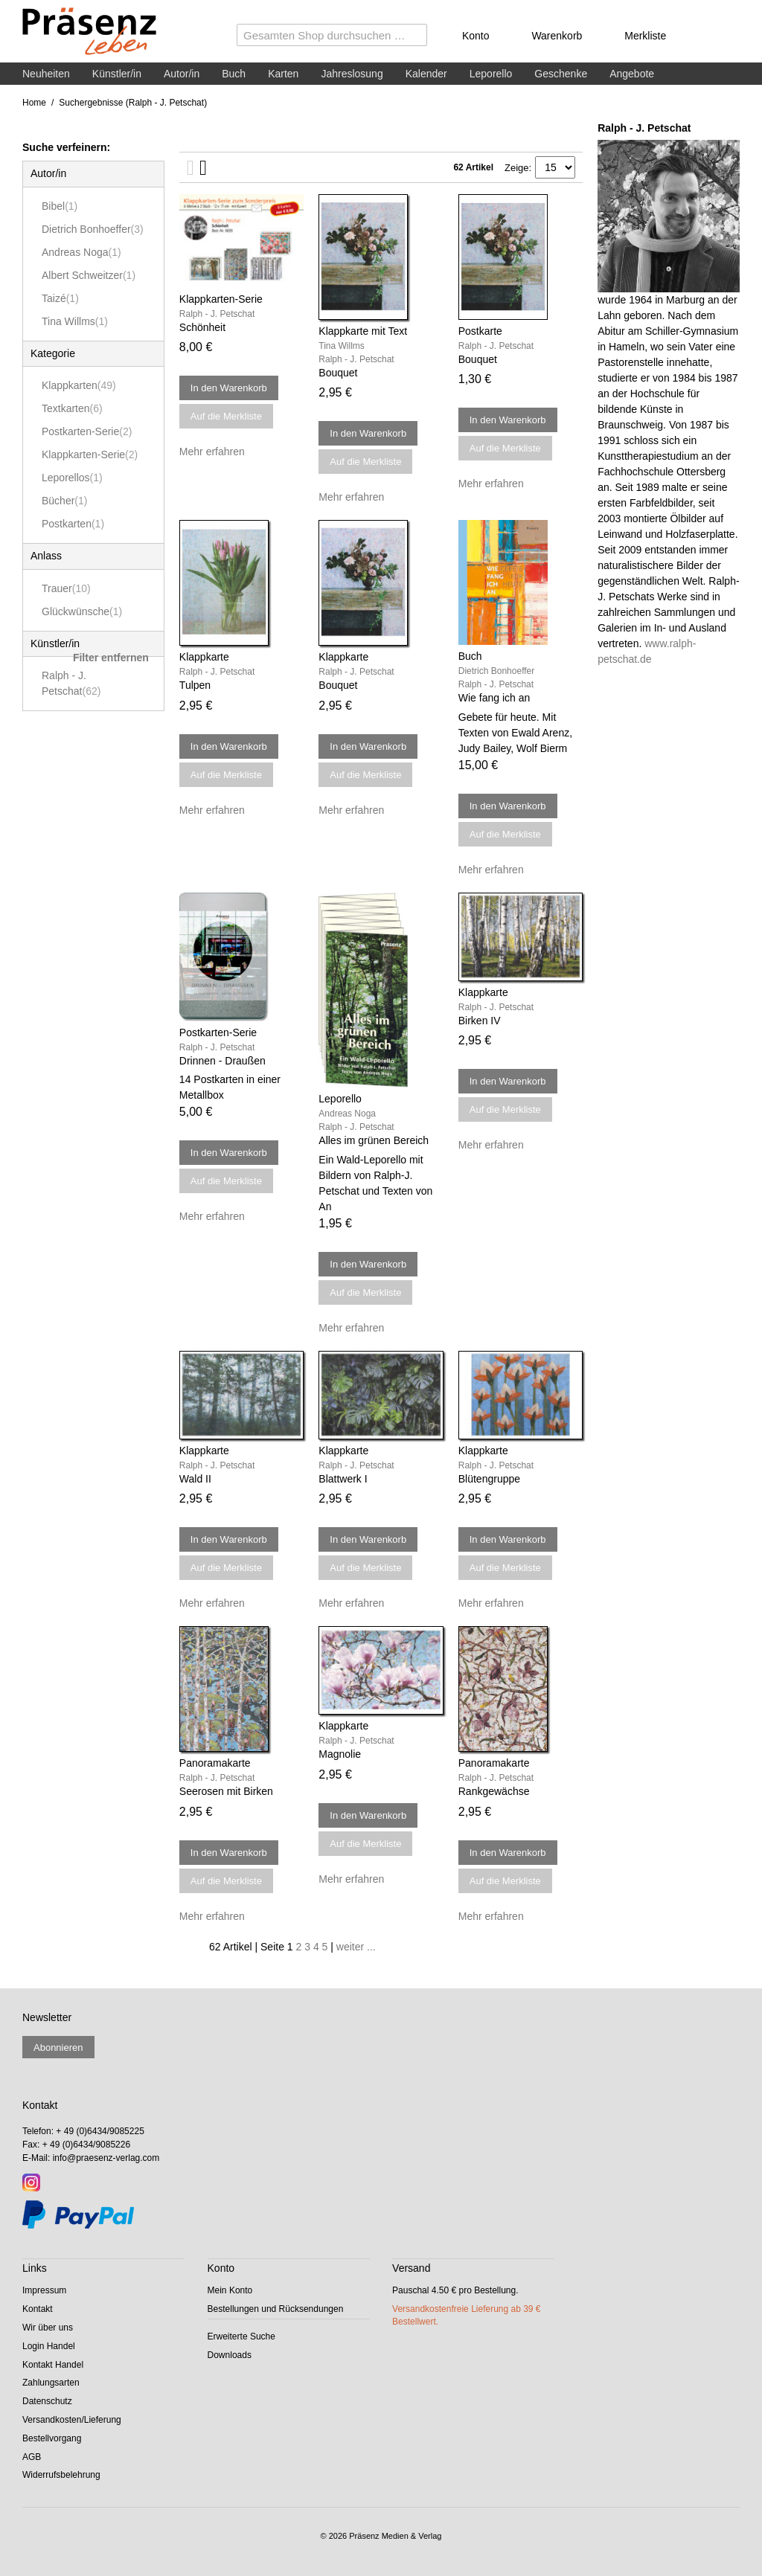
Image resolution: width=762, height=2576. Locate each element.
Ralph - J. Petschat (71, 683)
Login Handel (48, 2346)
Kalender (426, 74)
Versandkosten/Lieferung (71, 2420)
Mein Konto (230, 2290)
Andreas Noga (81, 252)
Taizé (60, 298)
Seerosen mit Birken (226, 1791)
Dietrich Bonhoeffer (93, 229)
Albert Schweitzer (88, 275)
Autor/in (181, 74)
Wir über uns (47, 2327)
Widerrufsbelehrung (61, 2475)
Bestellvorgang (51, 2438)
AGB (31, 2457)
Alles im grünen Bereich (373, 1140)
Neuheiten (46, 74)
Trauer (66, 588)
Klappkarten (79, 385)
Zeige (517, 167)
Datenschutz (47, 2401)
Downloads (230, 2355)
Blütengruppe (489, 1479)
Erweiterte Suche (241, 2336)
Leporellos (72, 478)
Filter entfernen (111, 658)
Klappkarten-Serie (90, 454)
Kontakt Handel (52, 2365)
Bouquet (337, 373)
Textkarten (72, 408)
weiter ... (356, 1947)
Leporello (491, 74)
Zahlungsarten (51, 2382)
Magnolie (339, 1754)
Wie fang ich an (494, 698)
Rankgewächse (494, 1791)
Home (34, 102)
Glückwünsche (82, 611)
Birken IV (479, 1021)
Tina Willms (75, 321)
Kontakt (37, 2309)
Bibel (59, 206)
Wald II (195, 1479)
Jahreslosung (351, 74)
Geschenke (560, 74)
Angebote (631, 74)
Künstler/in (116, 74)
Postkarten (73, 524)
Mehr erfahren (212, 451)
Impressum (44, 2290)
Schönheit (202, 327)
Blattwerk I (342, 1479)
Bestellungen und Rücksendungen (276, 2309)
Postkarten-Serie (87, 431)
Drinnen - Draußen (222, 1061)
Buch (234, 74)
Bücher (64, 501)
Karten (283, 74)
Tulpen (195, 685)
